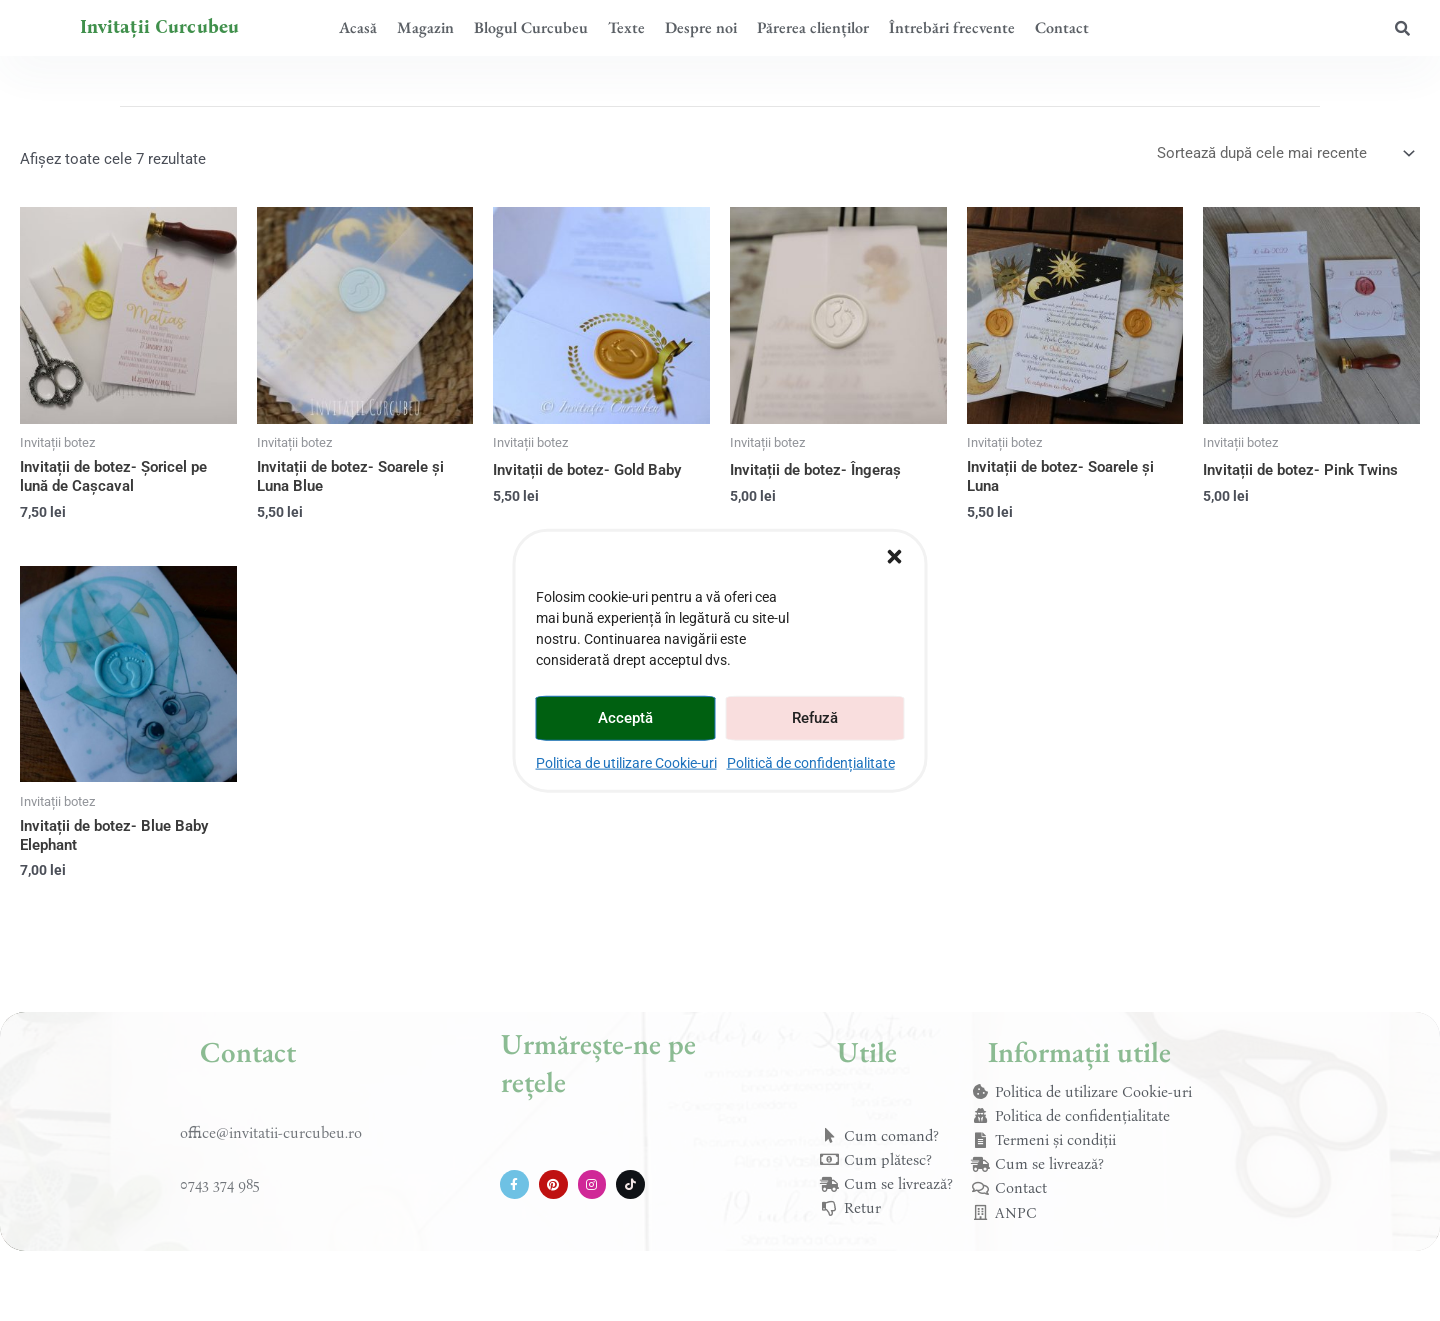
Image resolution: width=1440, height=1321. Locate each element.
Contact (1062, 27)
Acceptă (625, 718)
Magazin (425, 27)
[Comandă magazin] (1284, 153)
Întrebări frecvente (952, 27)
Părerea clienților (813, 27)
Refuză (815, 718)
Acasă (358, 27)
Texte (626, 27)
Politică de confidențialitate (811, 762)
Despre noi (701, 27)
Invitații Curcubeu (160, 27)
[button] (895, 556)
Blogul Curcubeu (531, 27)
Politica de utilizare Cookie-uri (626, 762)
